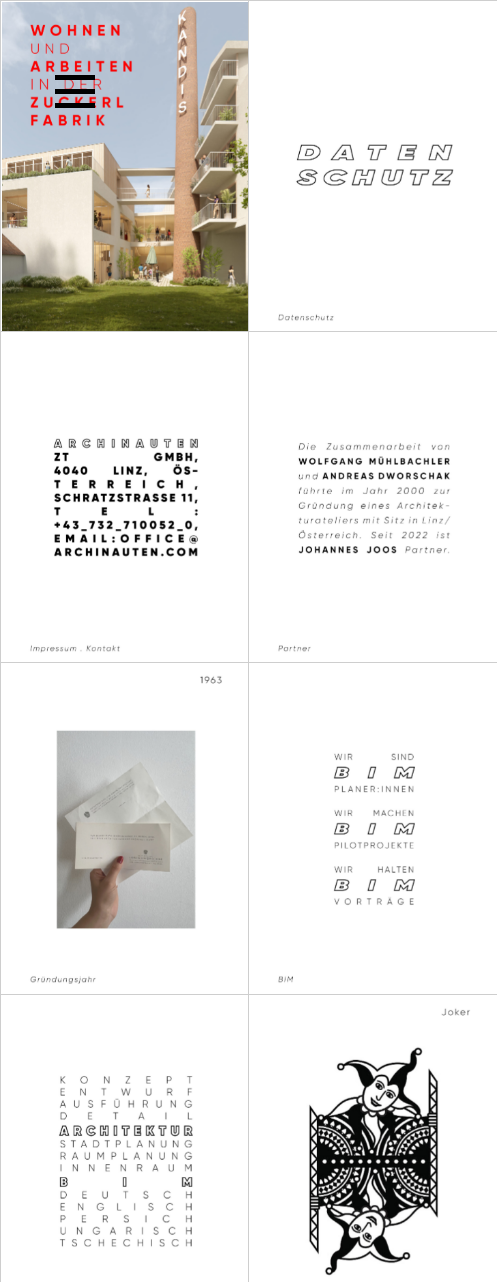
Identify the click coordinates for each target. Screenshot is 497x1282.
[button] (75, 90)
